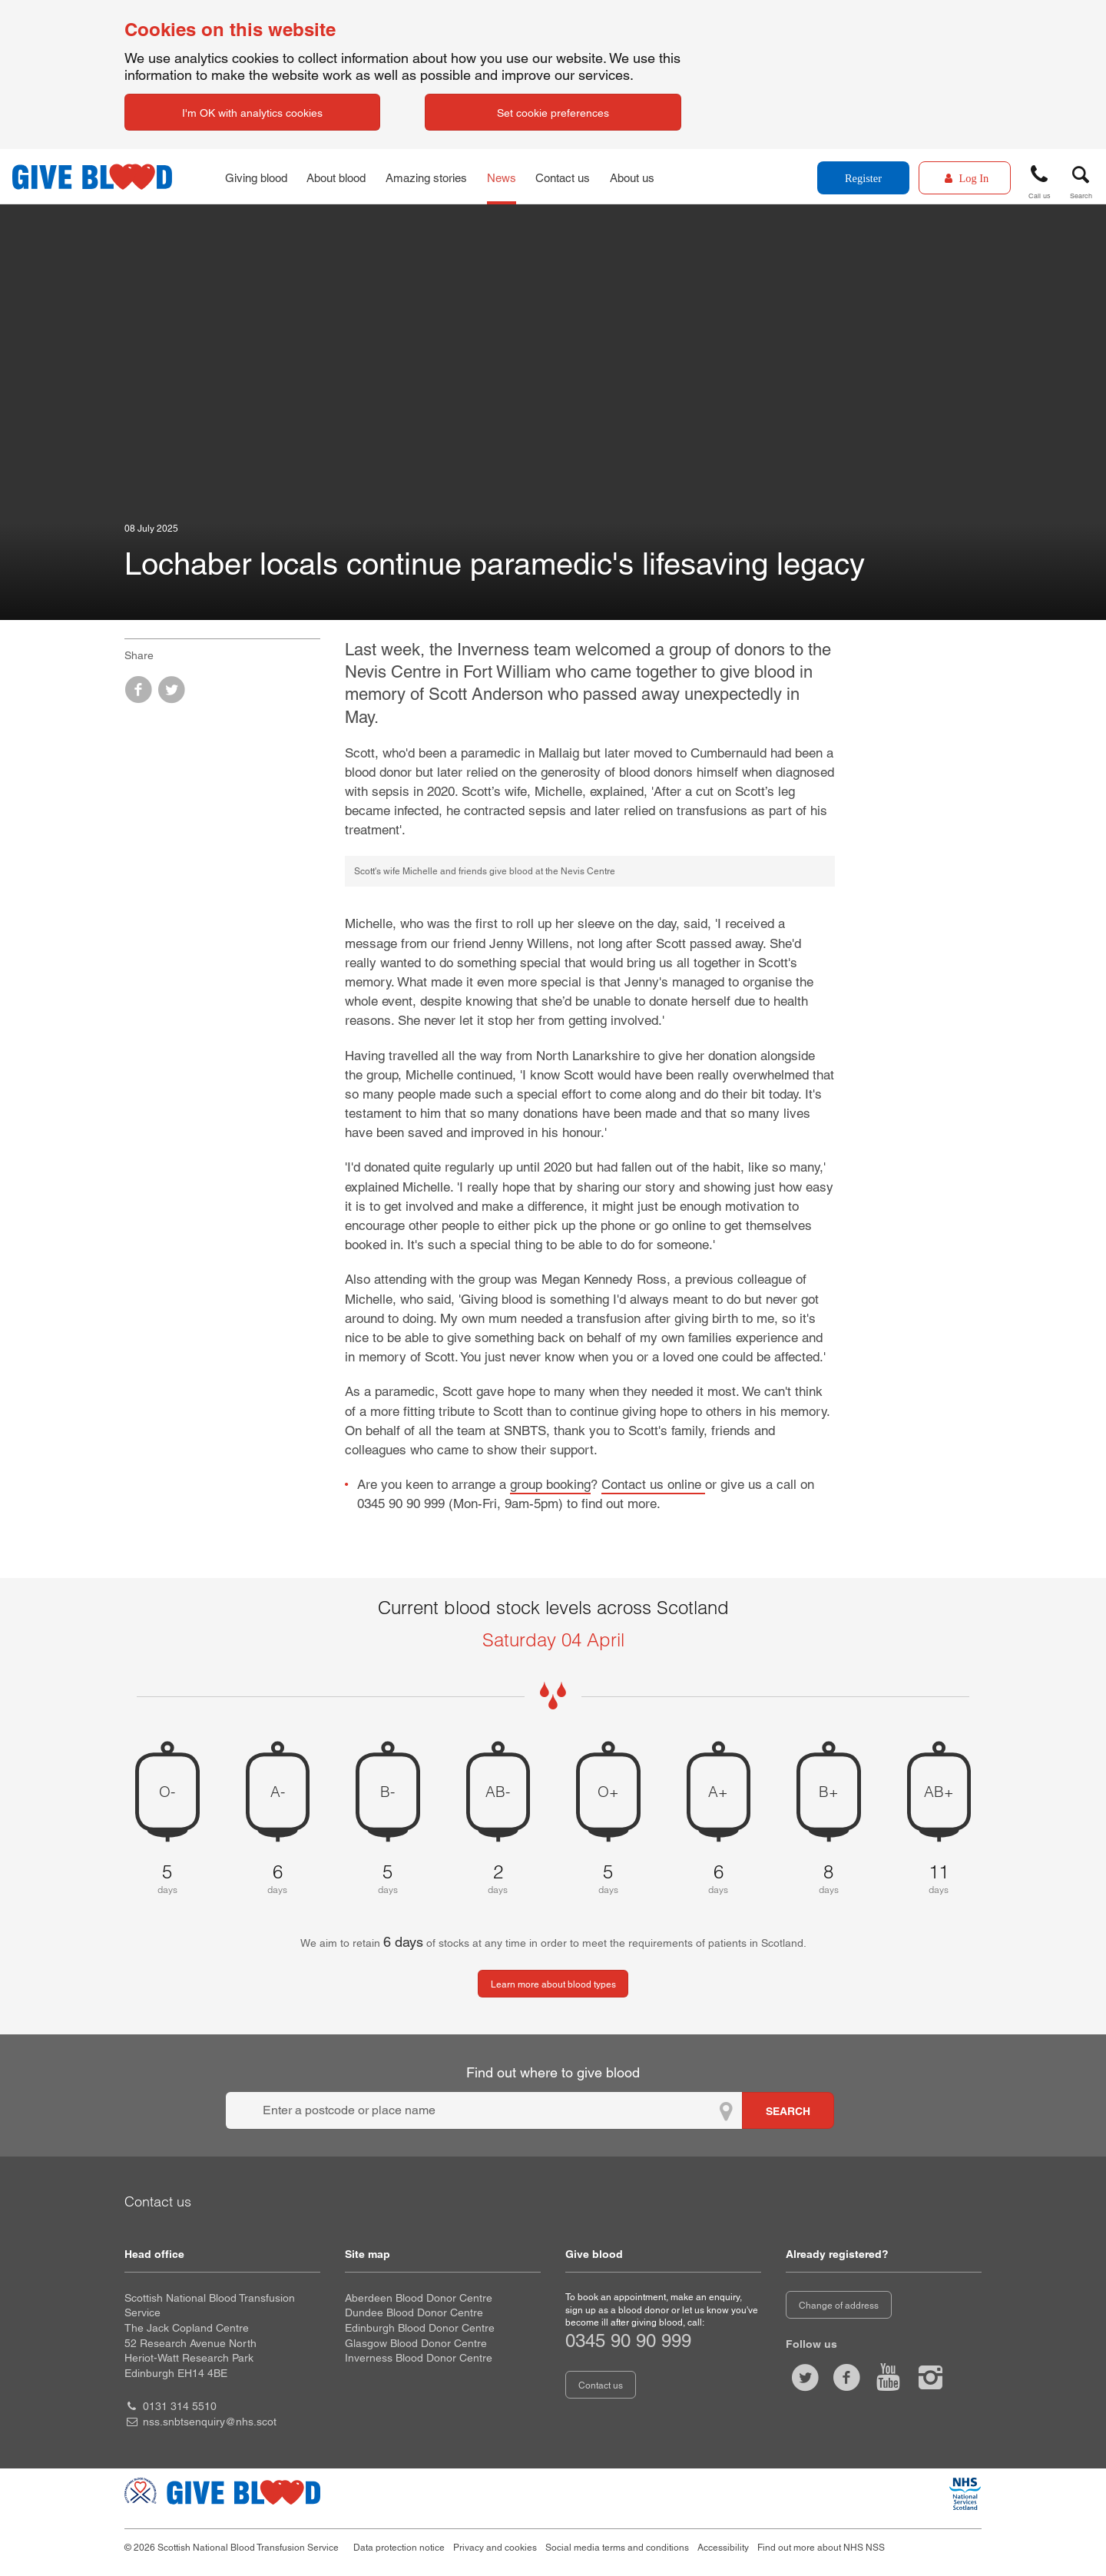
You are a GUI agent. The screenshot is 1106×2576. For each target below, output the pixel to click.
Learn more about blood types (553, 1984)
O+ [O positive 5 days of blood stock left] (608, 1791)
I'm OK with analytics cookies (252, 113)
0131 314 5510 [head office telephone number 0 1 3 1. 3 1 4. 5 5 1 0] (180, 2406)
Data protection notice (399, 2547)
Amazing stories (434, 177)
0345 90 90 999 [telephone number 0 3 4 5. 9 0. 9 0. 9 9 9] (628, 2340)
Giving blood (257, 177)
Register (863, 178)
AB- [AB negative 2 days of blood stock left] (497, 1791)
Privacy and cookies (495, 2547)
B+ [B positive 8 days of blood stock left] (829, 1791)
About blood (342, 177)
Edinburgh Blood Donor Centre (420, 2328)
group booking (550, 1484)
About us (647, 177)
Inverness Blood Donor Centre (418, 2358)
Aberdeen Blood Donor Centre (418, 2298)
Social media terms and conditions (617, 2547)
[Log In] (965, 177)
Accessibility (723, 2547)
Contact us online (653, 1484)
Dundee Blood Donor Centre (414, 2312)
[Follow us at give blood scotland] (930, 2377)
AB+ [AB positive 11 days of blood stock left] (939, 1791)
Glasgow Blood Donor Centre (416, 2343)
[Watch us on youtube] (888, 2377)
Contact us (575, 177)
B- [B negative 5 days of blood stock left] (387, 1791)
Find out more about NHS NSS (821, 2547)
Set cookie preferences (553, 113)
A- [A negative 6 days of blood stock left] (277, 1791)
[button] (1039, 179)
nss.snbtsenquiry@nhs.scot (209, 2421)
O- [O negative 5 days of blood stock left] (167, 1791)
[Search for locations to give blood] (788, 2110)
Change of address (839, 2305)
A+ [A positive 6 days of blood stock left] (718, 1791)
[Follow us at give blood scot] (805, 2377)
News (511, 177)
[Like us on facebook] (846, 2377)
